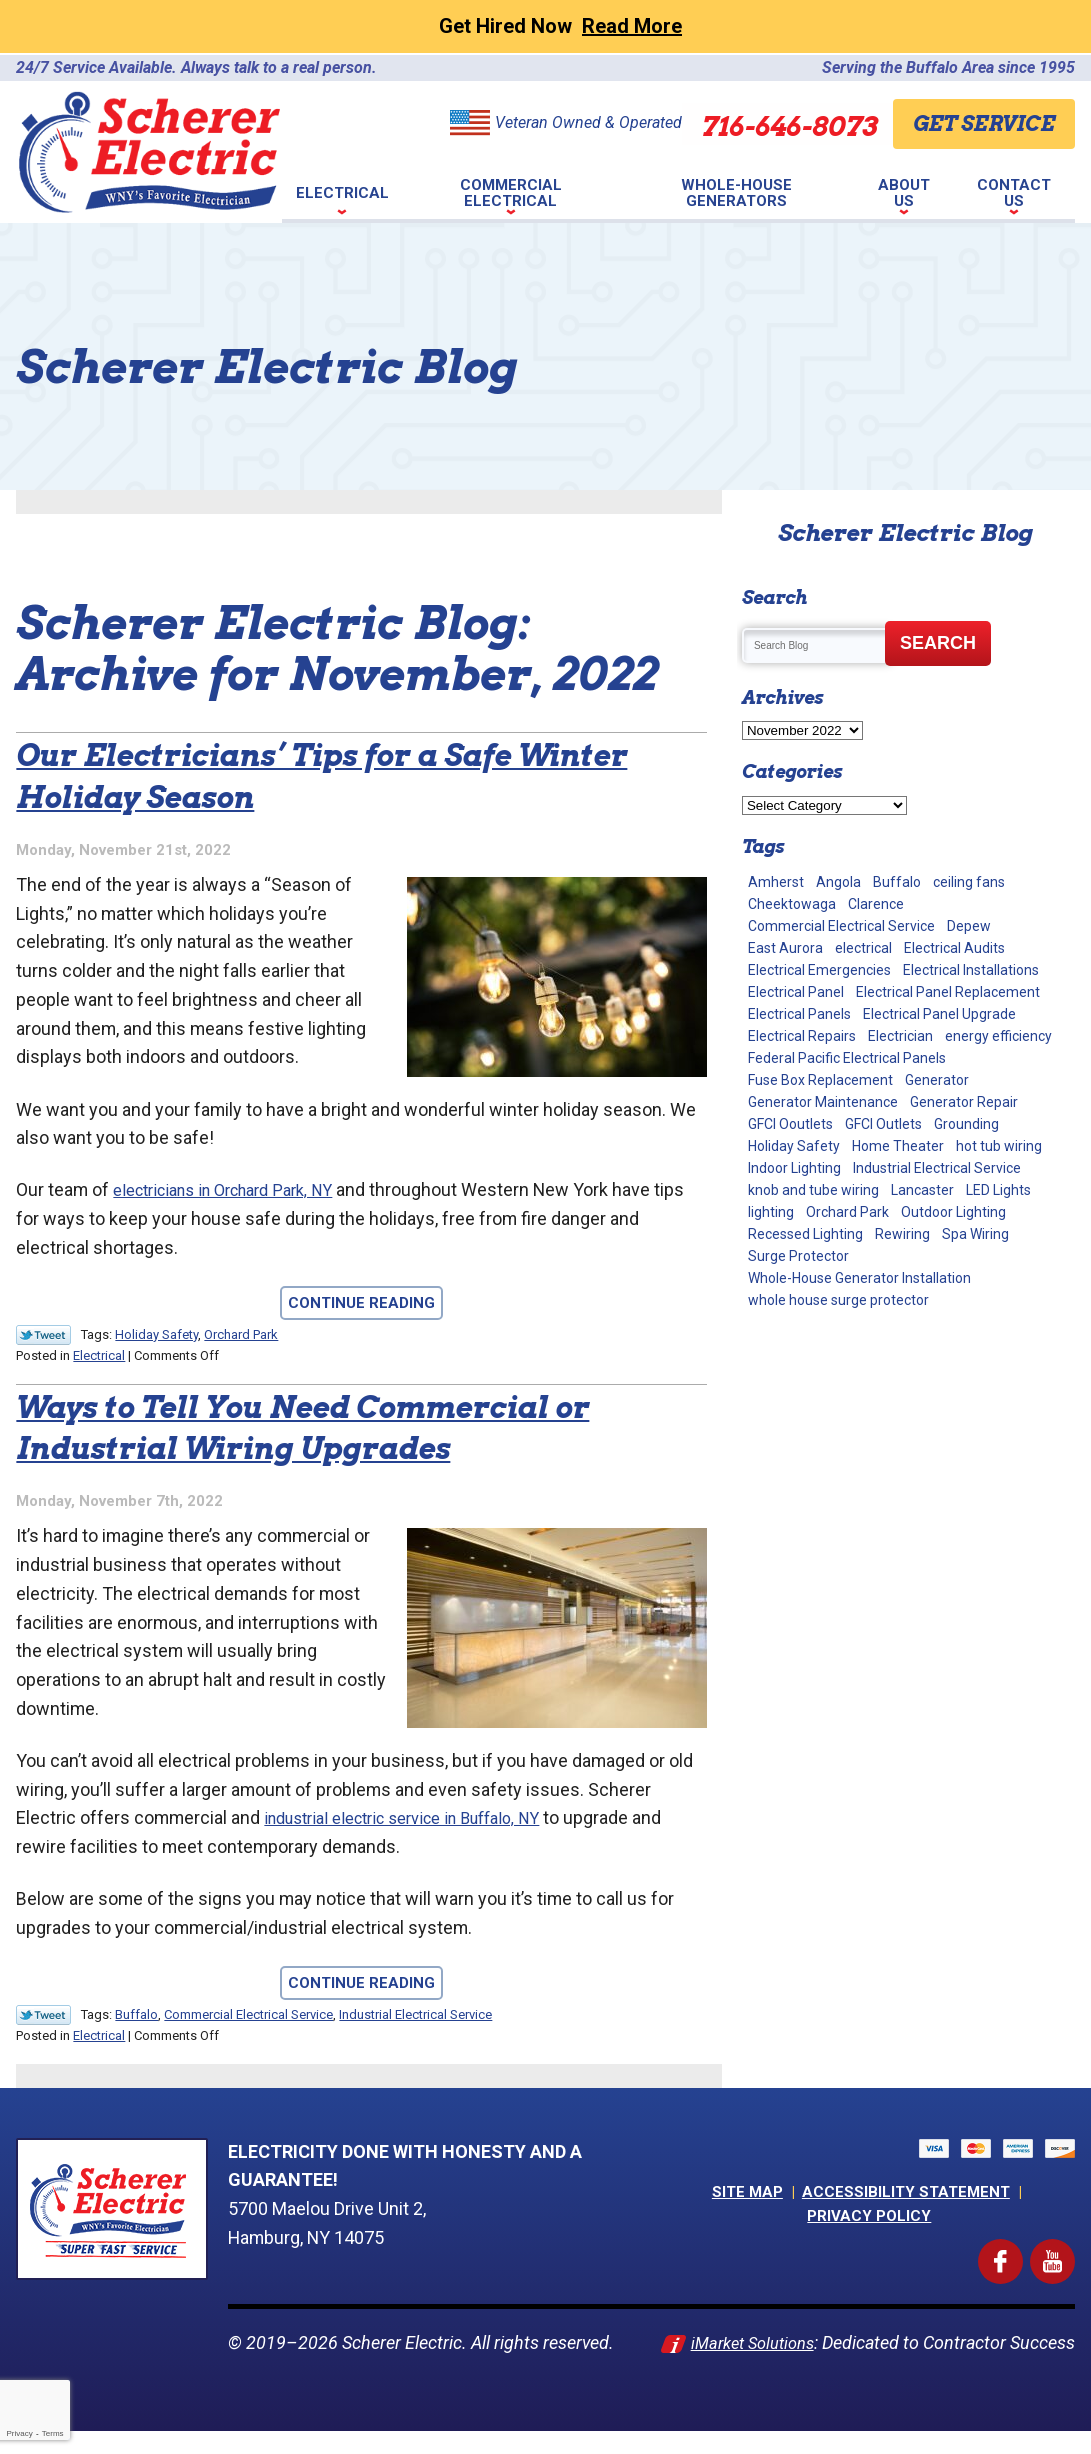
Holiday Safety (156, 1336)
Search (938, 643)
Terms (53, 2433)
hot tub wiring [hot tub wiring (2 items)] (999, 1146)
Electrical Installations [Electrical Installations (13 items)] (971, 970)
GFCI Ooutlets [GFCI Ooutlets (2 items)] (790, 1124)
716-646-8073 (760, 123)
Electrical (99, 1356)
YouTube (1071, 2255)
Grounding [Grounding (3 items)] (966, 1124)
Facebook (1019, 2255)
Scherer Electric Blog (905, 533)
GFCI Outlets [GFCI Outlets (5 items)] (883, 1124)
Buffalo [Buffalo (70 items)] (897, 882)
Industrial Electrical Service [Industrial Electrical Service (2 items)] (937, 1168)
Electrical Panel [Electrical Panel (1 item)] (796, 992)
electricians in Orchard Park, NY (238, 1191)
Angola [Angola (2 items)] (838, 882)
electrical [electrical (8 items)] (863, 948)
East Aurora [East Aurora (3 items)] (785, 948)
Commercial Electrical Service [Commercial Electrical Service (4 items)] (841, 926)
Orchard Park (241, 1336)
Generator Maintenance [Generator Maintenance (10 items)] (823, 1102)
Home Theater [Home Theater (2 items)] (898, 1146)
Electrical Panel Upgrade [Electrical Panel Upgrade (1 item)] (939, 1014)
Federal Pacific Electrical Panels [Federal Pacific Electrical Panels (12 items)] (847, 1058)
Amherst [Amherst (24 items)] (776, 882)
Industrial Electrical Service (415, 2017)
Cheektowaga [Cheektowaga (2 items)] (792, 904)
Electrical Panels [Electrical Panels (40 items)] (799, 1014)
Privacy (19, 2433)
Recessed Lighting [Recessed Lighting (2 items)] (805, 1234)
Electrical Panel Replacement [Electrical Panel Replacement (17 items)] (948, 992)
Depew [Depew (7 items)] (969, 926)
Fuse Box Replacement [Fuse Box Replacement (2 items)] (820, 1080)
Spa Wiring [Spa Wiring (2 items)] (975, 1234)
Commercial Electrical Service (248, 2017)
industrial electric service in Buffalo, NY (421, 1820)
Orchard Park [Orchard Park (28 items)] (847, 1212)
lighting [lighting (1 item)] (771, 1212)
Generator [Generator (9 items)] (937, 1080)
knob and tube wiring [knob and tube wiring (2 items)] (813, 1190)
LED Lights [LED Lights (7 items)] (998, 1190)
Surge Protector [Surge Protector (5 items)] (798, 1256)
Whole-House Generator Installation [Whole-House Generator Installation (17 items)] (859, 1278)
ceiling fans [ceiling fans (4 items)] (969, 882)
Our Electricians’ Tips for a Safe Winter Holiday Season (316, 774)
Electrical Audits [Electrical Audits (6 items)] (954, 948)
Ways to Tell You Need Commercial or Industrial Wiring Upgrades (341, 1426)
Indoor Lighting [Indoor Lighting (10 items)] (794, 1168)
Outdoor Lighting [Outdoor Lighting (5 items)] (953, 1212)
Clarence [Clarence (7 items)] (876, 904)
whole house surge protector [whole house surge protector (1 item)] (838, 1300)
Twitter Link (43, 1337)
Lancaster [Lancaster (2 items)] (922, 1190)
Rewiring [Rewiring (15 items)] (902, 1234)
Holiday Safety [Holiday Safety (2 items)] (794, 1146)
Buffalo (136, 2017)
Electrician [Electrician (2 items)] (900, 1036)
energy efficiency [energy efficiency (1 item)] (998, 1036)
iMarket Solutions (813, 2345)
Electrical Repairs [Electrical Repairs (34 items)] (802, 1036)
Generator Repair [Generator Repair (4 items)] (964, 1102)
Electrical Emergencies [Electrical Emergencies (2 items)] (819, 970)
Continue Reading (361, 1305)
